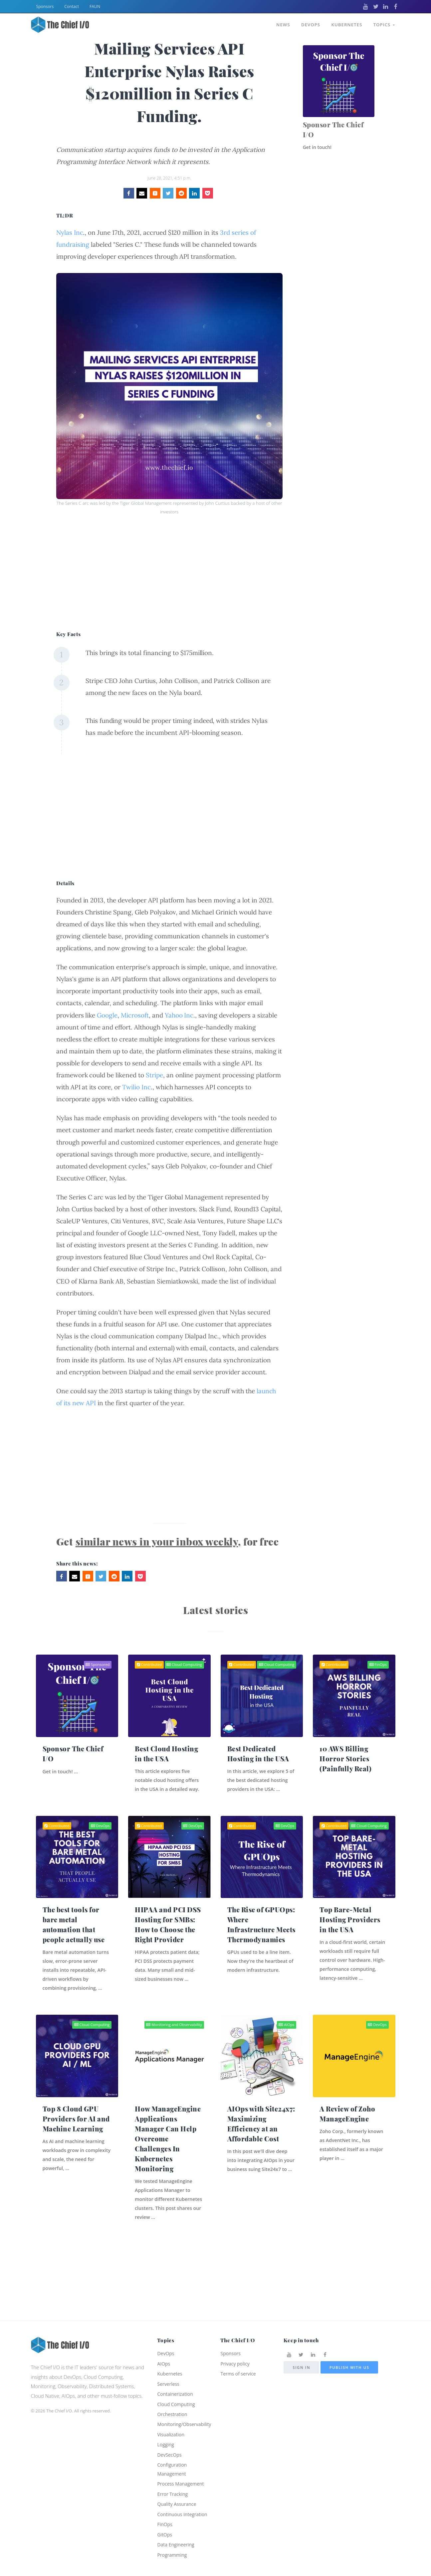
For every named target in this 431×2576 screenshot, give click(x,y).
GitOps (165, 2533)
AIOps (286, 2048)
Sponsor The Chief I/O (333, 129)
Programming (173, 2554)
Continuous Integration (184, 2502)
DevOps (309, 23)
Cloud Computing (184, 1665)
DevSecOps (170, 2438)
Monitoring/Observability (186, 2406)
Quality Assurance (178, 2491)
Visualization (171, 2416)
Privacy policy (236, 2341)
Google (107, 1015)
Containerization (176, 2373)
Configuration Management (173, 2454)
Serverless (169, 2363)
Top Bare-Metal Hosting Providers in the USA (350, 1930)
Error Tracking (173, 2480)
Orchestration (173, 2395)
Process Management (182, 2469)
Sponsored (97, 1665)
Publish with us (349, 2343)
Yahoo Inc (179, 1015)
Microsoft (135, 1015)
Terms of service (239, 2352)
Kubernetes (345, 23)
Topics (383, 23)
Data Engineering (177, 2543)
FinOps (378, 1665)
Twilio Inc (136, 1087)
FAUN (95, 6)
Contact (71, 6)
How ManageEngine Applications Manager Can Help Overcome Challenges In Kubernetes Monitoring (168, 2161)
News (281, 23)
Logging (166, 2427)
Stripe (154, 1075)
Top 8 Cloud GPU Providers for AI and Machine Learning (76, 2141)
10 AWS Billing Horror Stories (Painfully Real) (345, 1758)
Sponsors (45, 6)
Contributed (149, 1665)
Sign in (301, 2343)
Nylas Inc (69, 232)
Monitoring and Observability (174, 2048)
